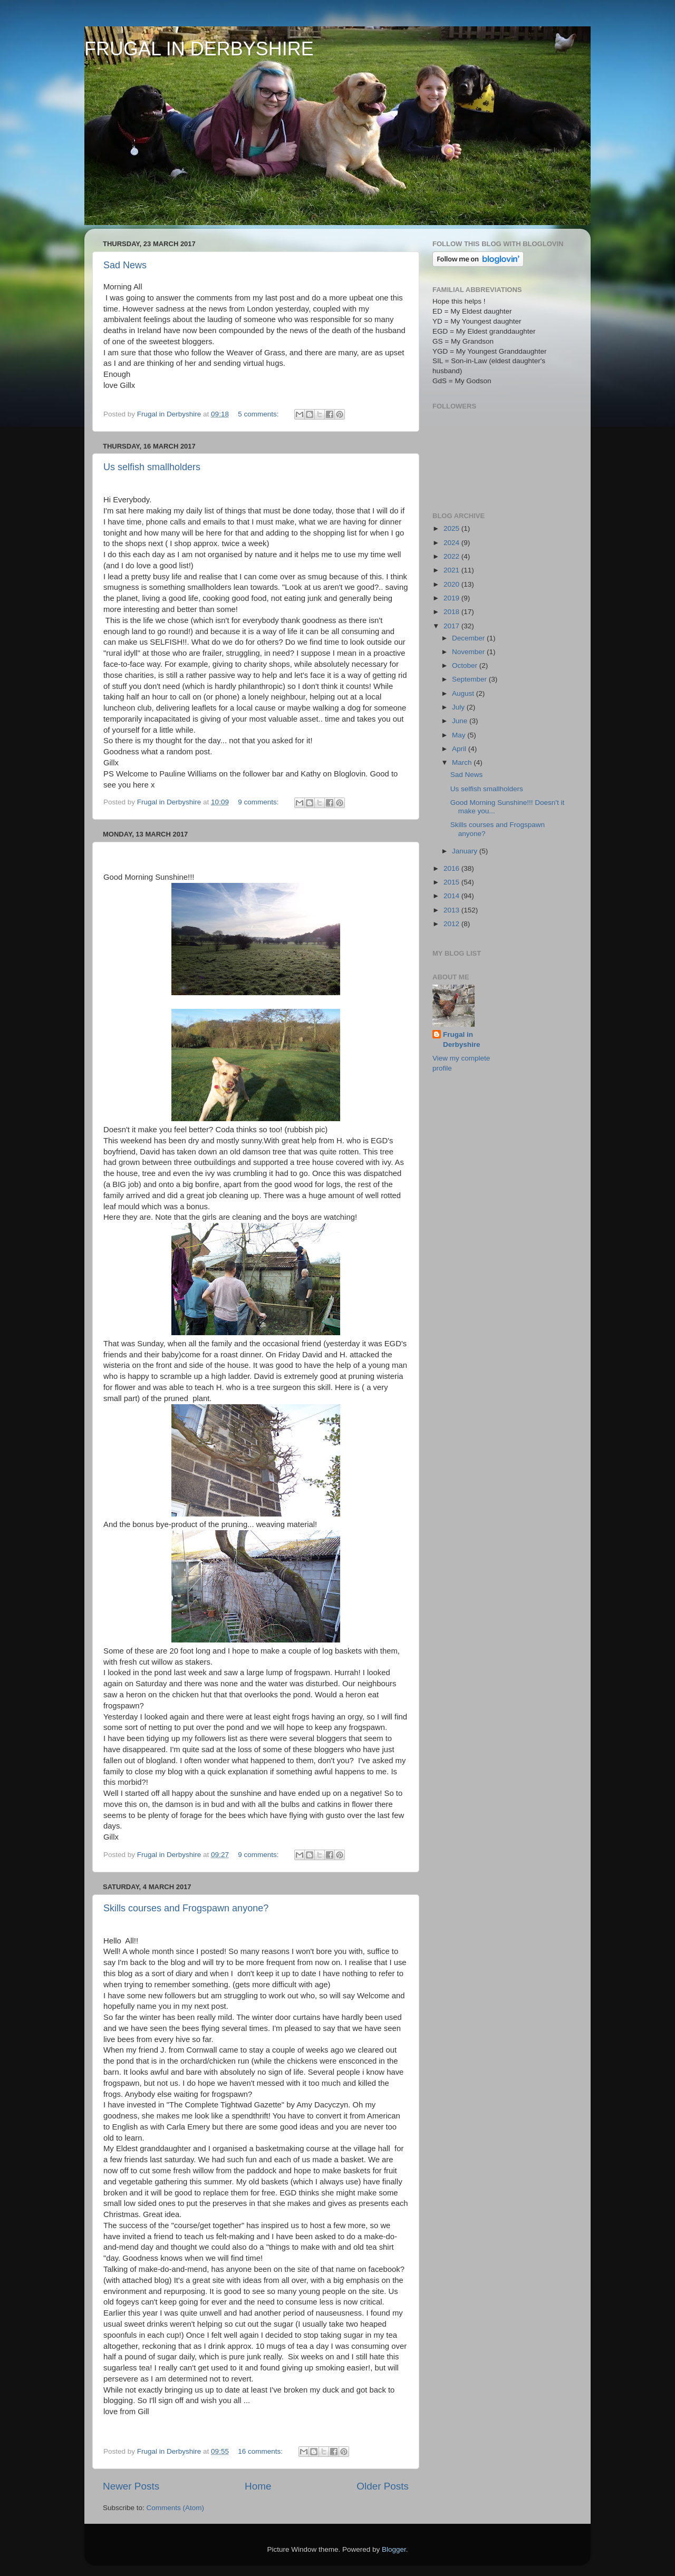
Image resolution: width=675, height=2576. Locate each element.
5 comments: (259, 414)
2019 (452, 598)
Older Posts (382, 2486)
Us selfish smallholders (151, 467)
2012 (452, 924)
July (459, 707)
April (460, 749)
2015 (452, 882)
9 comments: (259, 802)
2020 (452, 584)
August (464, 693)
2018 (452, 612)
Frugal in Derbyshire (461, 1039)
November (469, 652)
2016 (452, 868)
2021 (452, 570)
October (465, 665)
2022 (452, 556)
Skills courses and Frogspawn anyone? (185, 1908)
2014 (452, 896)
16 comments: (261, 2451)
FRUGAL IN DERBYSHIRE (199, 49)
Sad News (125, 265)
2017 (452, 626)
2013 (452, 910)
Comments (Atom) (176, 2508)
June (460, 721)
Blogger (394, 2549)
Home (258, 2486)
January (465, 851)
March (463, 762)
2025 (452, 528)
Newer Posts (131, 2486)
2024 (452, 543)
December (469, 638)
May (459, 735)
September (470, 679)
